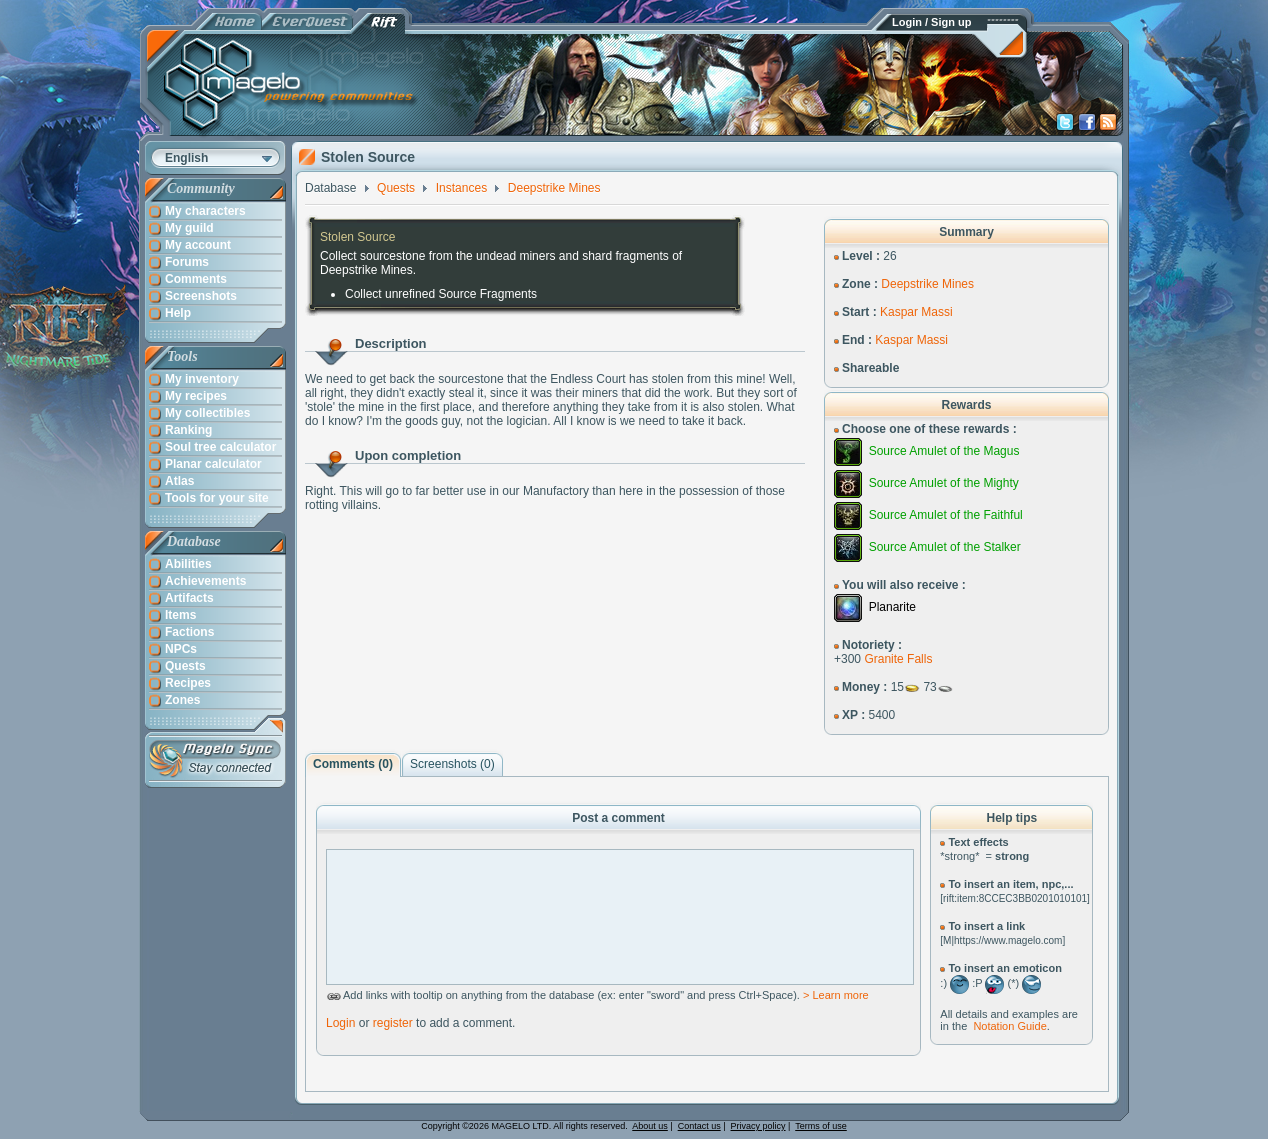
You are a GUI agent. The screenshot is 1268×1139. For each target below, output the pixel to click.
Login (340, 1023)
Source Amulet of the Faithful (946, 515)
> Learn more (836, 995)
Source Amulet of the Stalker (945, 547)
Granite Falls (898, 659)
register (393, 1023)
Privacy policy (758, 1126)
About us (650, 1126)
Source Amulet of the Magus (944, 451)
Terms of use (821, 1126)
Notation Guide (1009, 1026)
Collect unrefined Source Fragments (441, 294)
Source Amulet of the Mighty (944, 483)
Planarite (892, 607)
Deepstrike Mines (927, 284)
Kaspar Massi (916, 312)
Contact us (699, 1126)
